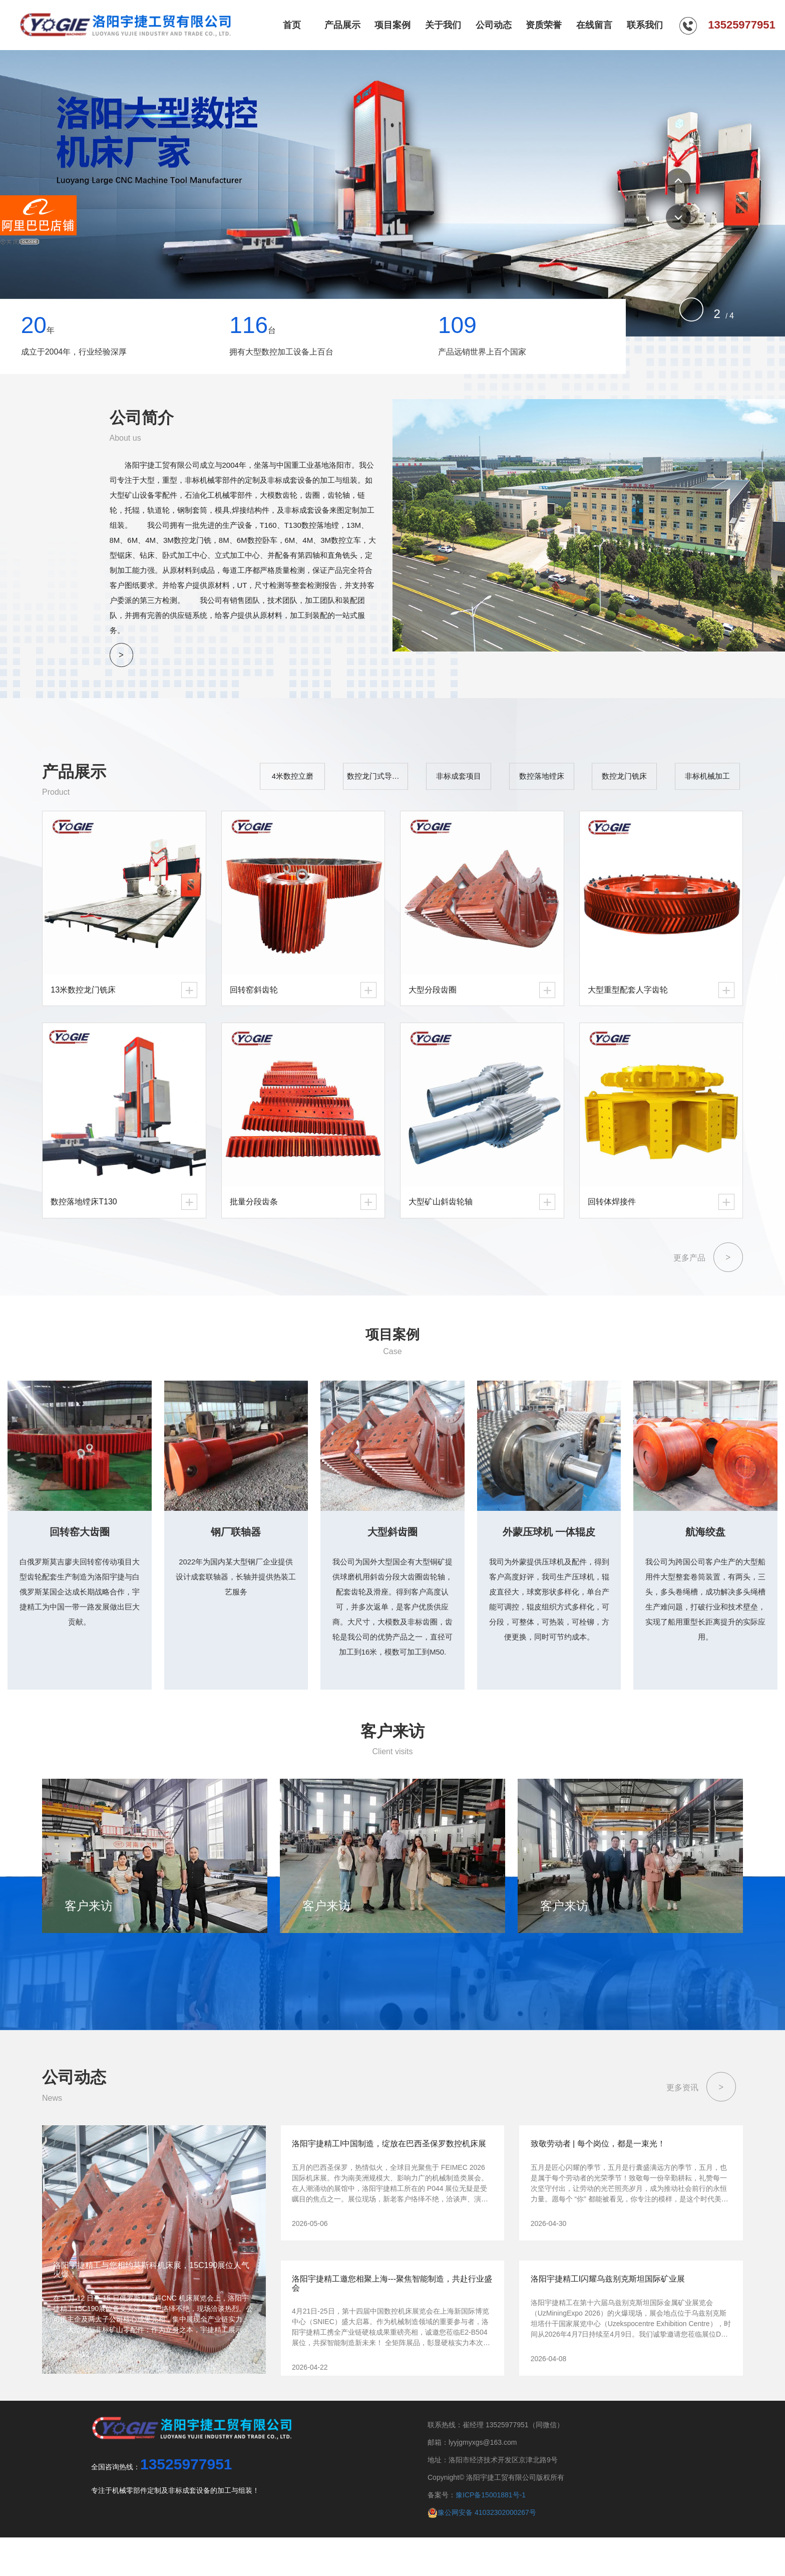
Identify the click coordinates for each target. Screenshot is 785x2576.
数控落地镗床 (565, 784)
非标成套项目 (493, 784)
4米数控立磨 (347, 784)
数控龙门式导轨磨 (422, 784)
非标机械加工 (710, 784)
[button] (678, 180)
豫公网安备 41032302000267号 (482, 2551)
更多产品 (708, 1263)
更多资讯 (701, 2125)
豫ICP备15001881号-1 (491, 2534)
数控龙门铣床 (638, 784)
